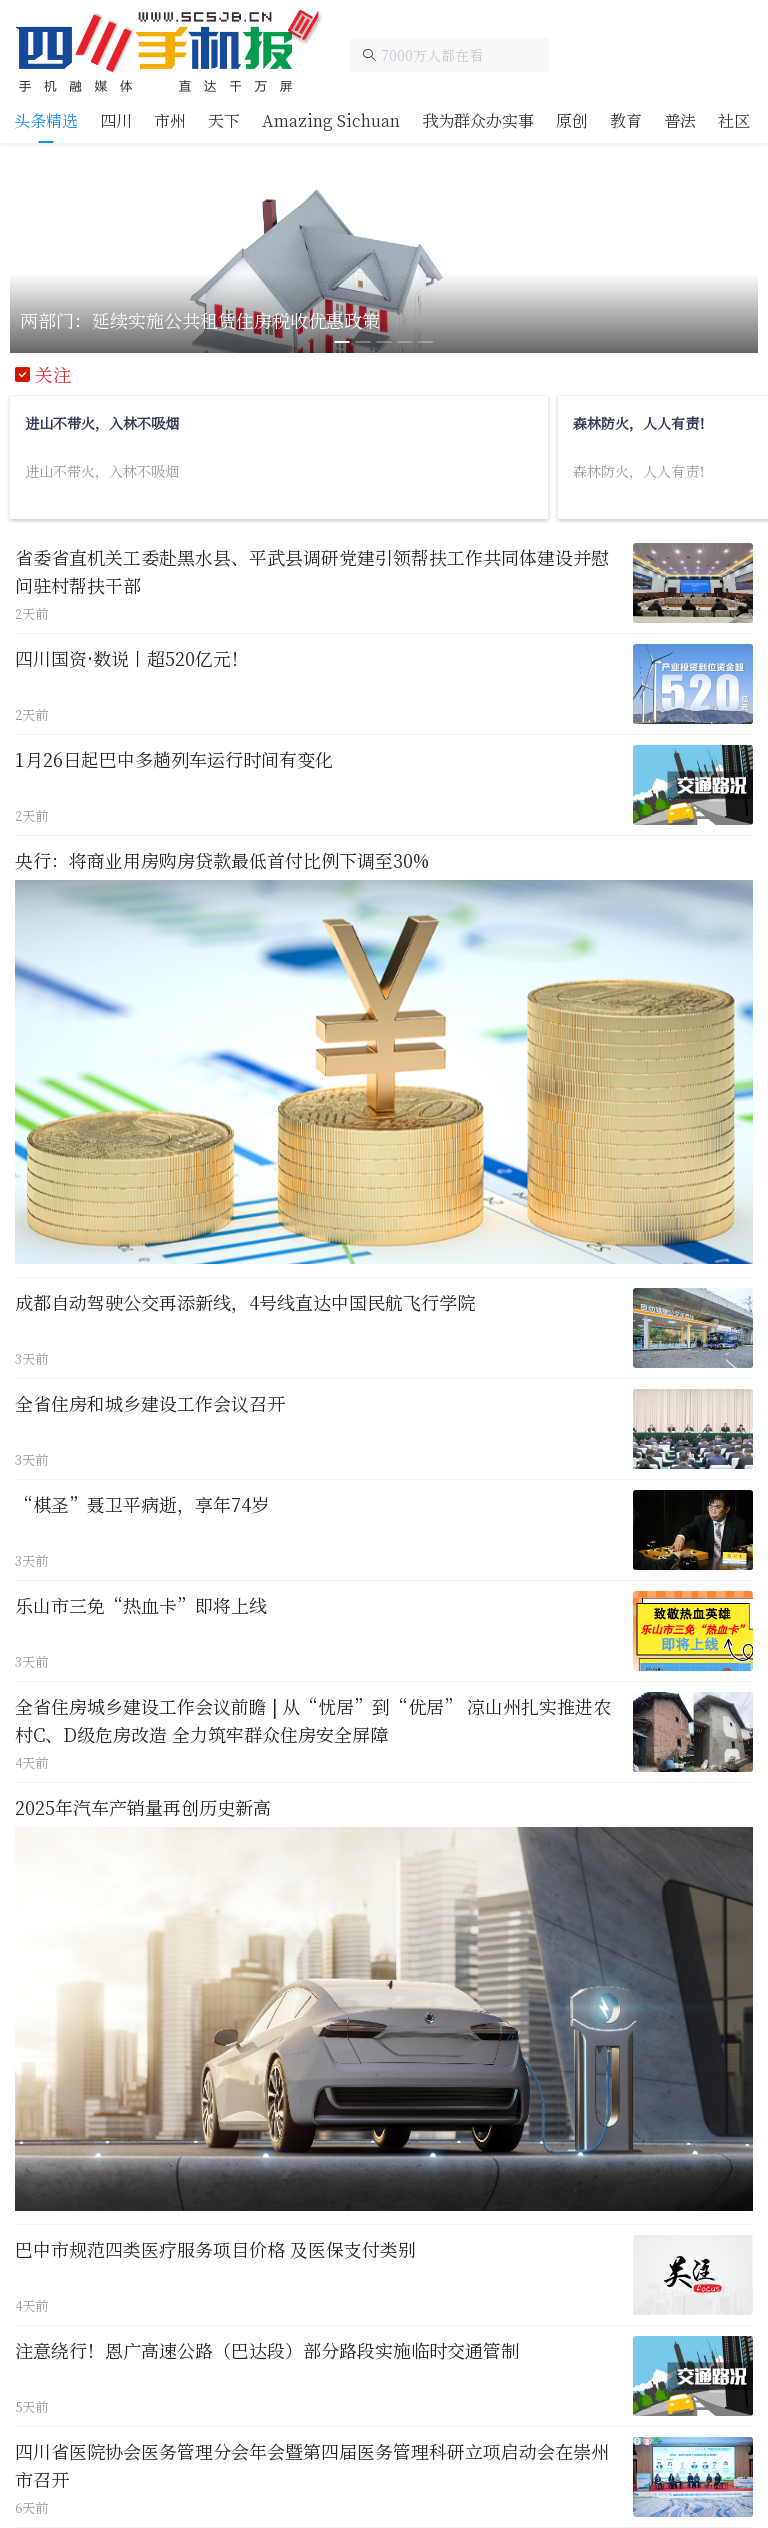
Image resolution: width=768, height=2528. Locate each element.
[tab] (46, 121)
